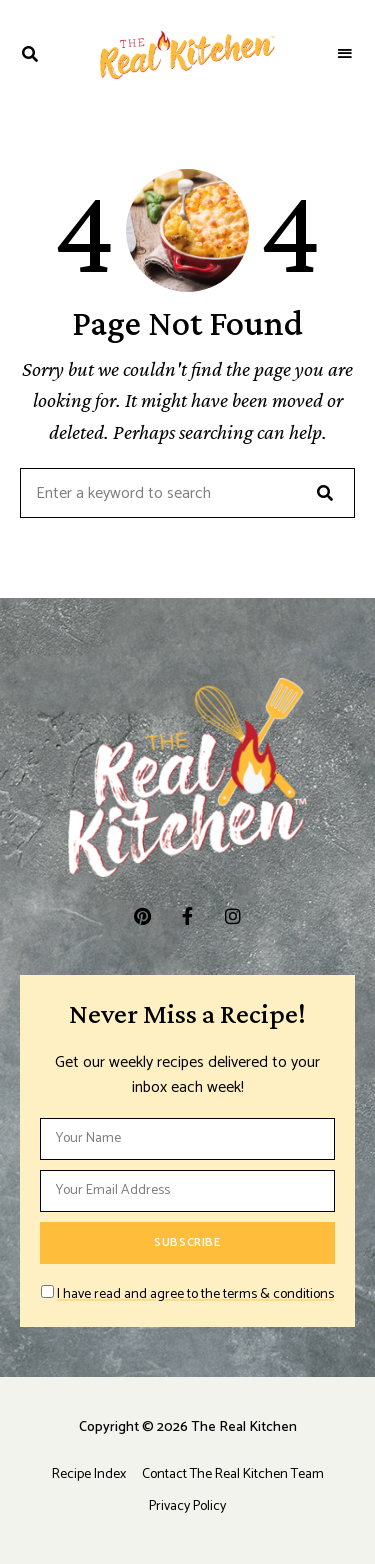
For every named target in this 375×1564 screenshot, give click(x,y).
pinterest (142, 916)
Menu (345, 54)
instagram (232, 916)
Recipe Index (89, 1474)
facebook (187, 916)
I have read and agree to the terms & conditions (195, 1294)
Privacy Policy (187, 1506)
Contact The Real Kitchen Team (233, 1474)
